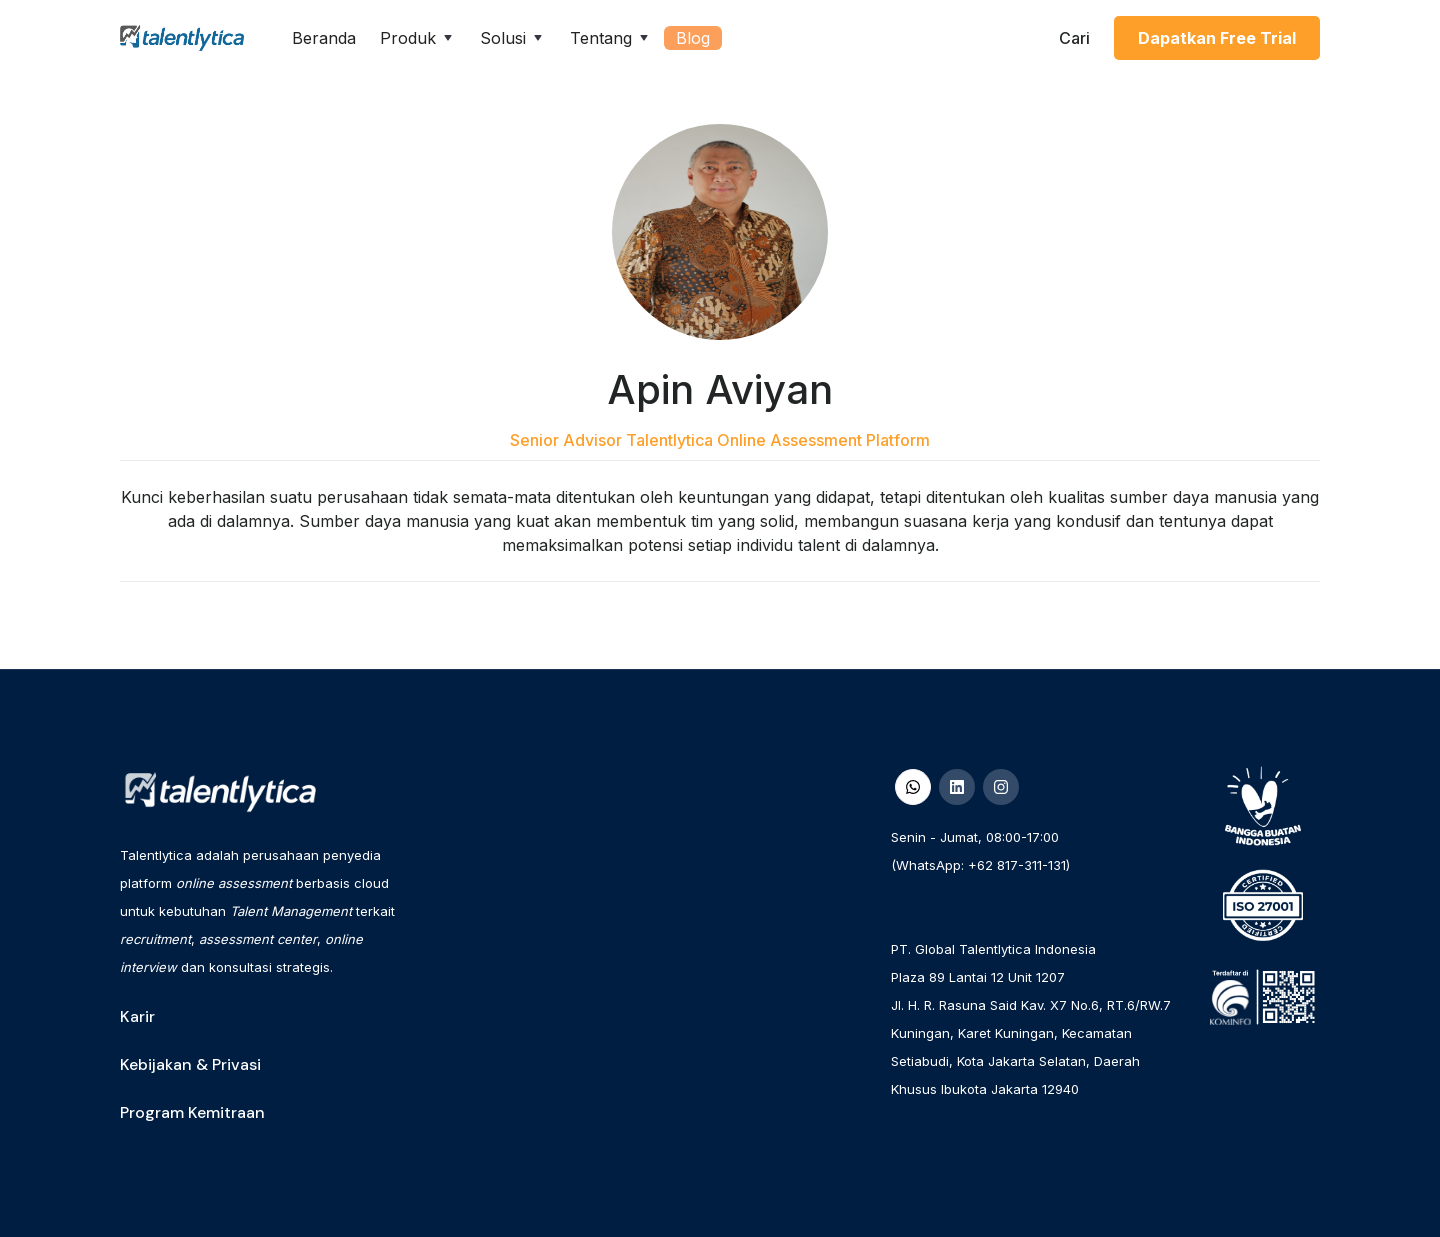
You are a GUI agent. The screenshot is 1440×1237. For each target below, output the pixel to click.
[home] (182, 38)
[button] (418, 38)
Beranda (324, 38)
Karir (137, 1016)
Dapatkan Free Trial (1217, 38)
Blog (693, 38)
